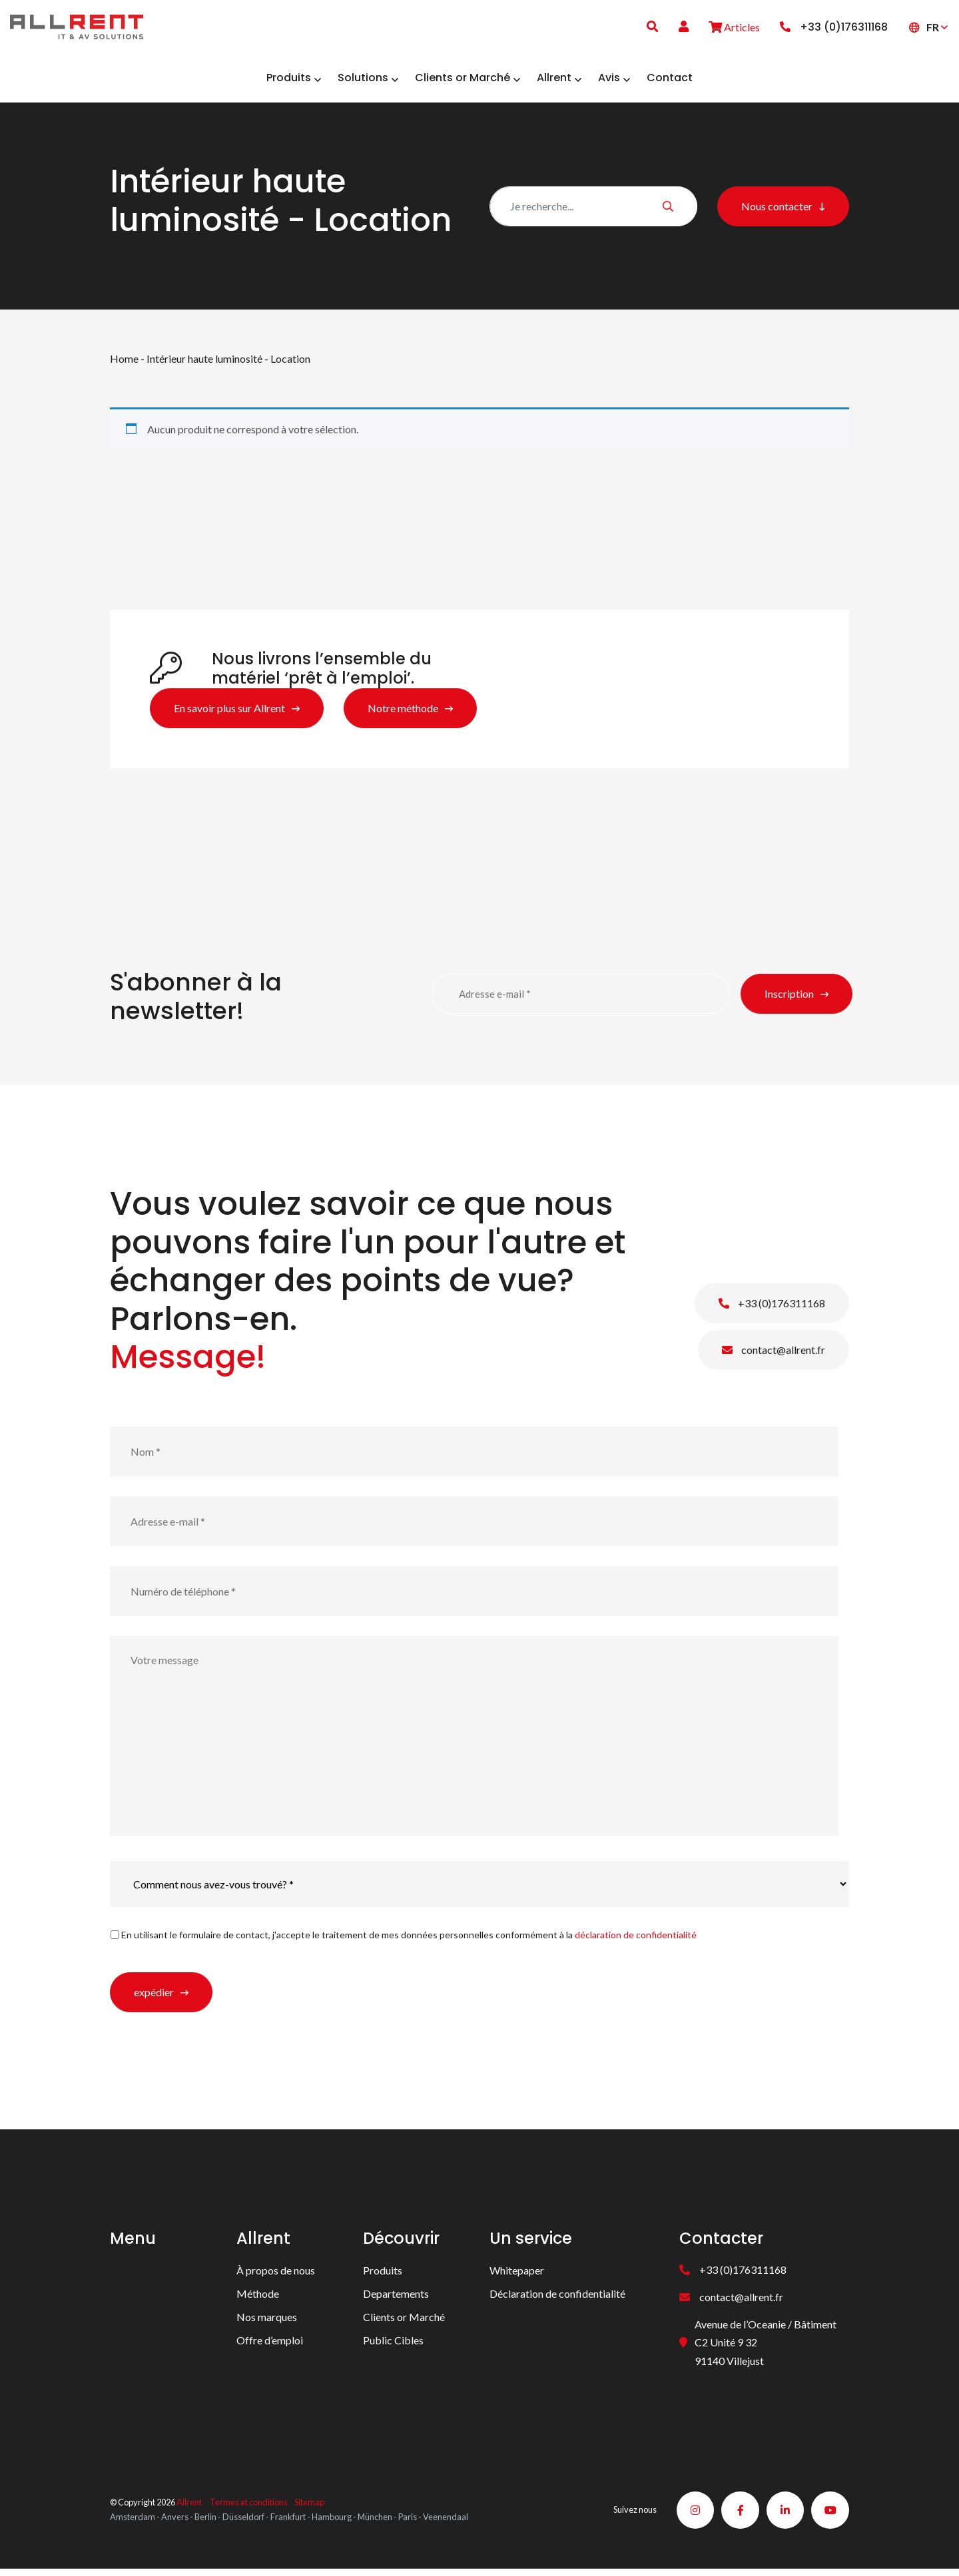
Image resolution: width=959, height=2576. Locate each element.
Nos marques (266, 2321)
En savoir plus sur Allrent (229, 712)
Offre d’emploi (269, 2344)
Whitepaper (516, 2274)
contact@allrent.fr (773, 1354)
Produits (382, 2274)
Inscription (789, 998)
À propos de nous (275, 2274)
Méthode (257, 2298)
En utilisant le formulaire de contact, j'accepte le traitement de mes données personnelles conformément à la (409, 1939)
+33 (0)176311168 (772, 1307)
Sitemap (309, 2508)
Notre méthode (403, 712)
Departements (396, 2298)
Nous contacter (776, 210)
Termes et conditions (249, 2508)
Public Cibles (393, 2344)
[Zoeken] (593, 210)
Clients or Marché (404, 2321)
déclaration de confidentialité (636, 1939)
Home (124, 363)
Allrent (189, 2508)
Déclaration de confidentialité (557, 2298)
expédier (154, 1996)
